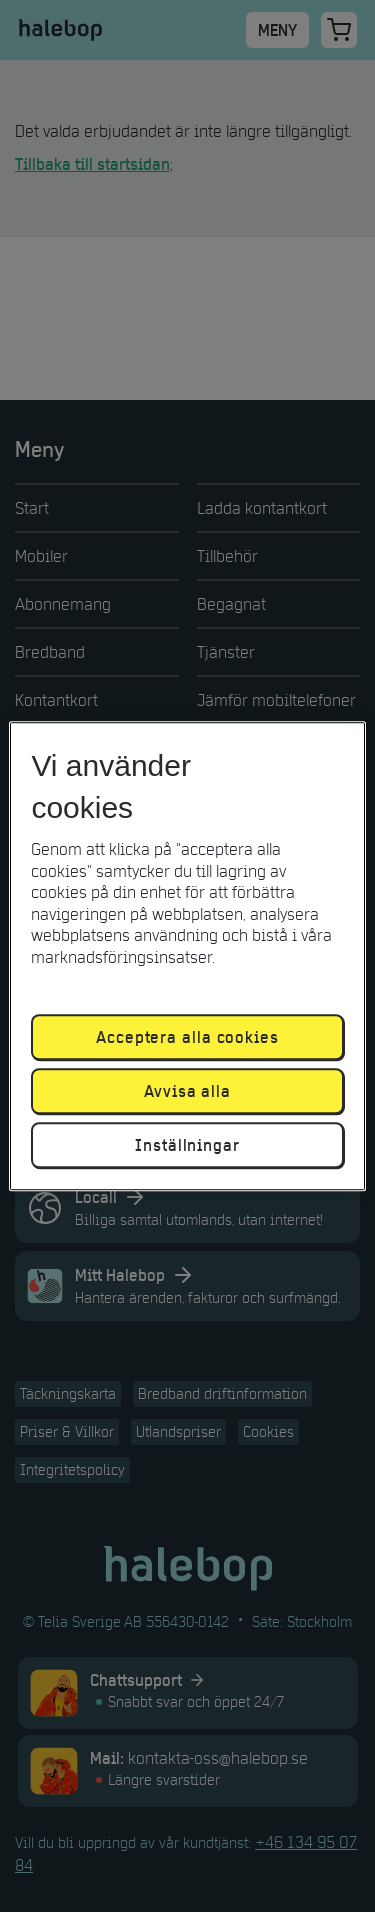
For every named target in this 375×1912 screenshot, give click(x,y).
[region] (187, 956)
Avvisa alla (187, 1091)
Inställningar (187, 1145)
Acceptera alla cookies (187, 1037)
